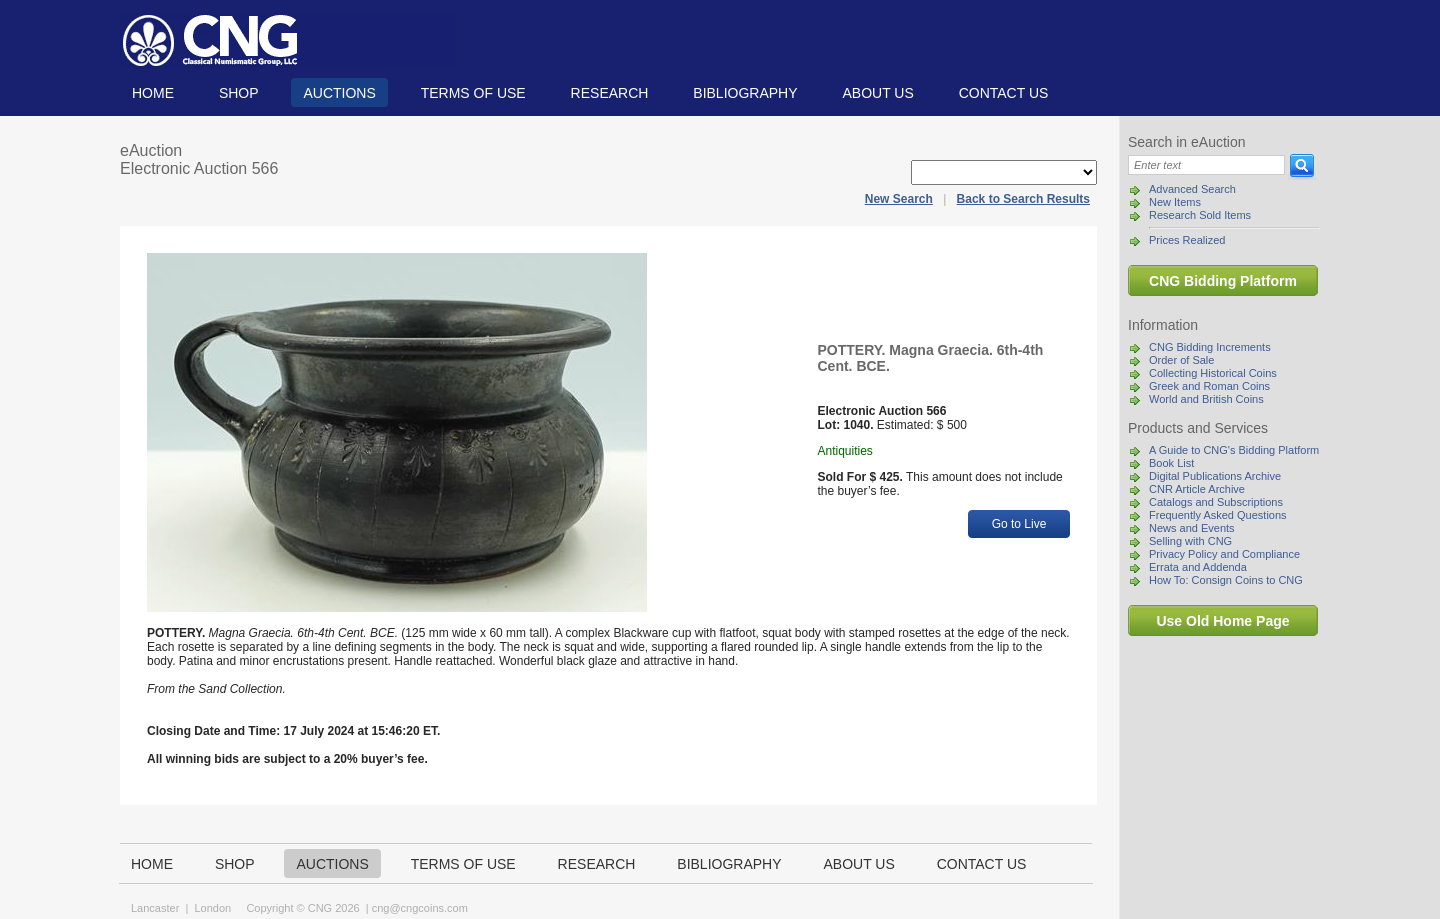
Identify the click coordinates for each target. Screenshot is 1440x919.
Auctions (339, 93)
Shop (239, 93)
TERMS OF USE (473, 93)
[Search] (1206, 165)
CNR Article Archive (1197, 489)
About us (877, 93)
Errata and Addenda (1198, 567)
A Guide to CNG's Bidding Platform (1234, 450)
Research (610, 93)
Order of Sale (1181, 360)
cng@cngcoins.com (420, 908)
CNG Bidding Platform (1223, 281)
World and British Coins (1206, 399)
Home (153, 93)
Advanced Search (1192, 189)
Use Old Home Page (1222, 621)
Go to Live (1019, 524)
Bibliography (745, 93)
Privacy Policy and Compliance (1224, 554)
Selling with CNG (1190, 541)
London (212, 908)
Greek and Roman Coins (1209, 386)
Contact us (1004, 93)
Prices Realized (1187, 240)
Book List (1171, 463)
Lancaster (155, 908)
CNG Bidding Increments (1210, 347)
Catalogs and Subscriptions (1216, 502)
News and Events (1192, 528)
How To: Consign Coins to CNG (1226, 580)
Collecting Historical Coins (1213, 373)
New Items (1175, 202)
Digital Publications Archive (1215, 476)
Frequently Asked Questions (1218, 515)
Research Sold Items (1200, 215)
